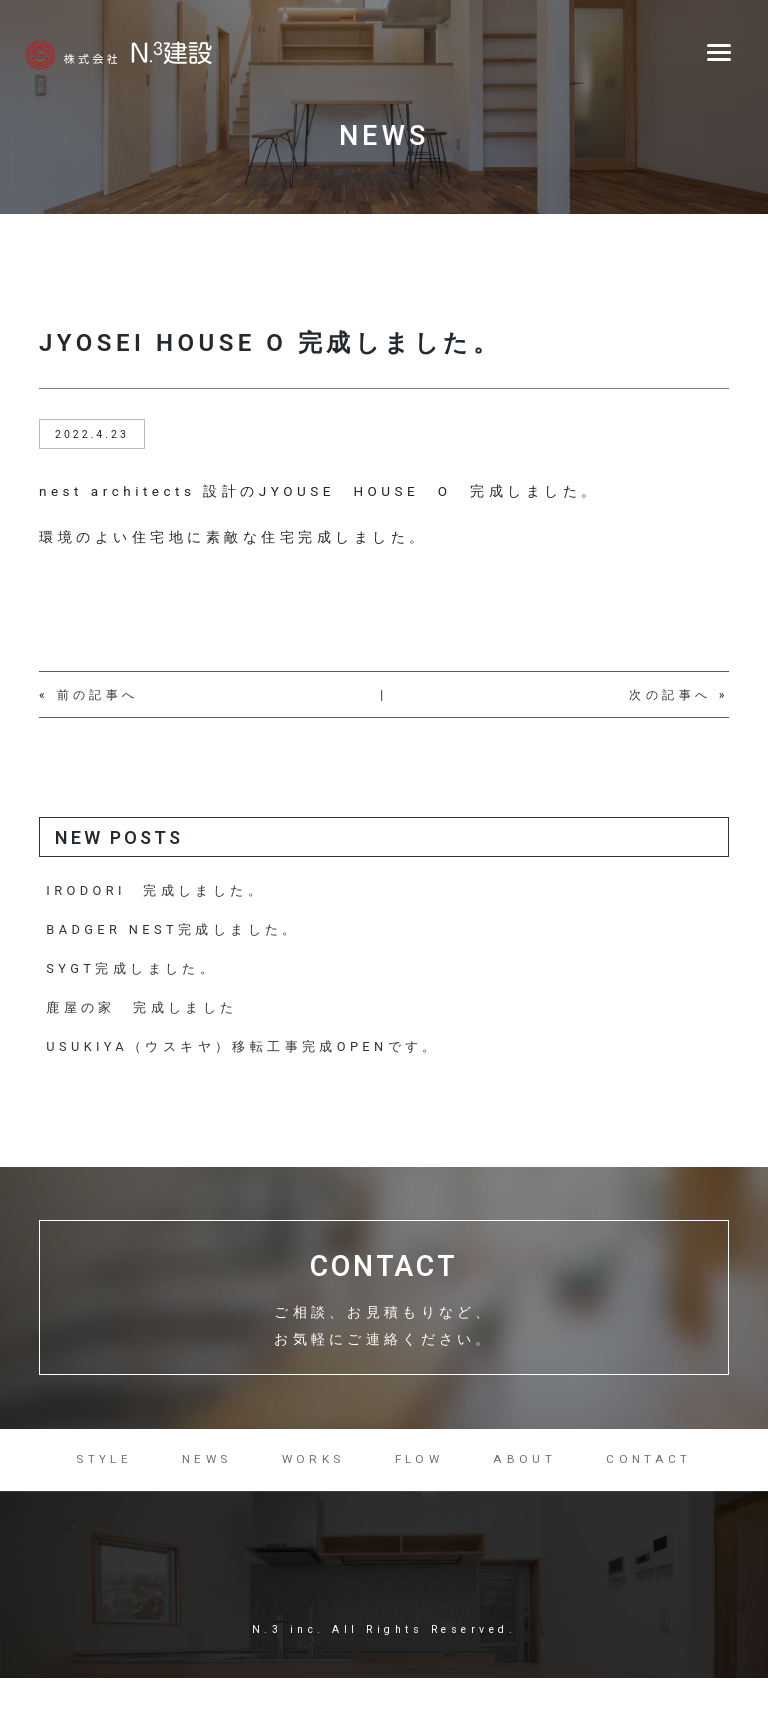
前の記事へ (98, 695)
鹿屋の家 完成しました (143, 1010)
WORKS (313, 1471)
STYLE (102, 1471)
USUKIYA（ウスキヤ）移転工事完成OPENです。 (246, 1050)
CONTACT (652, 1471)
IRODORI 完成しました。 (157, 891)
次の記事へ (670, 695)
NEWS (205, 1471)
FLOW (421, 1471)
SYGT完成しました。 (133, 971)
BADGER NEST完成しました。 (175, 931)
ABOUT (528, 1471)
